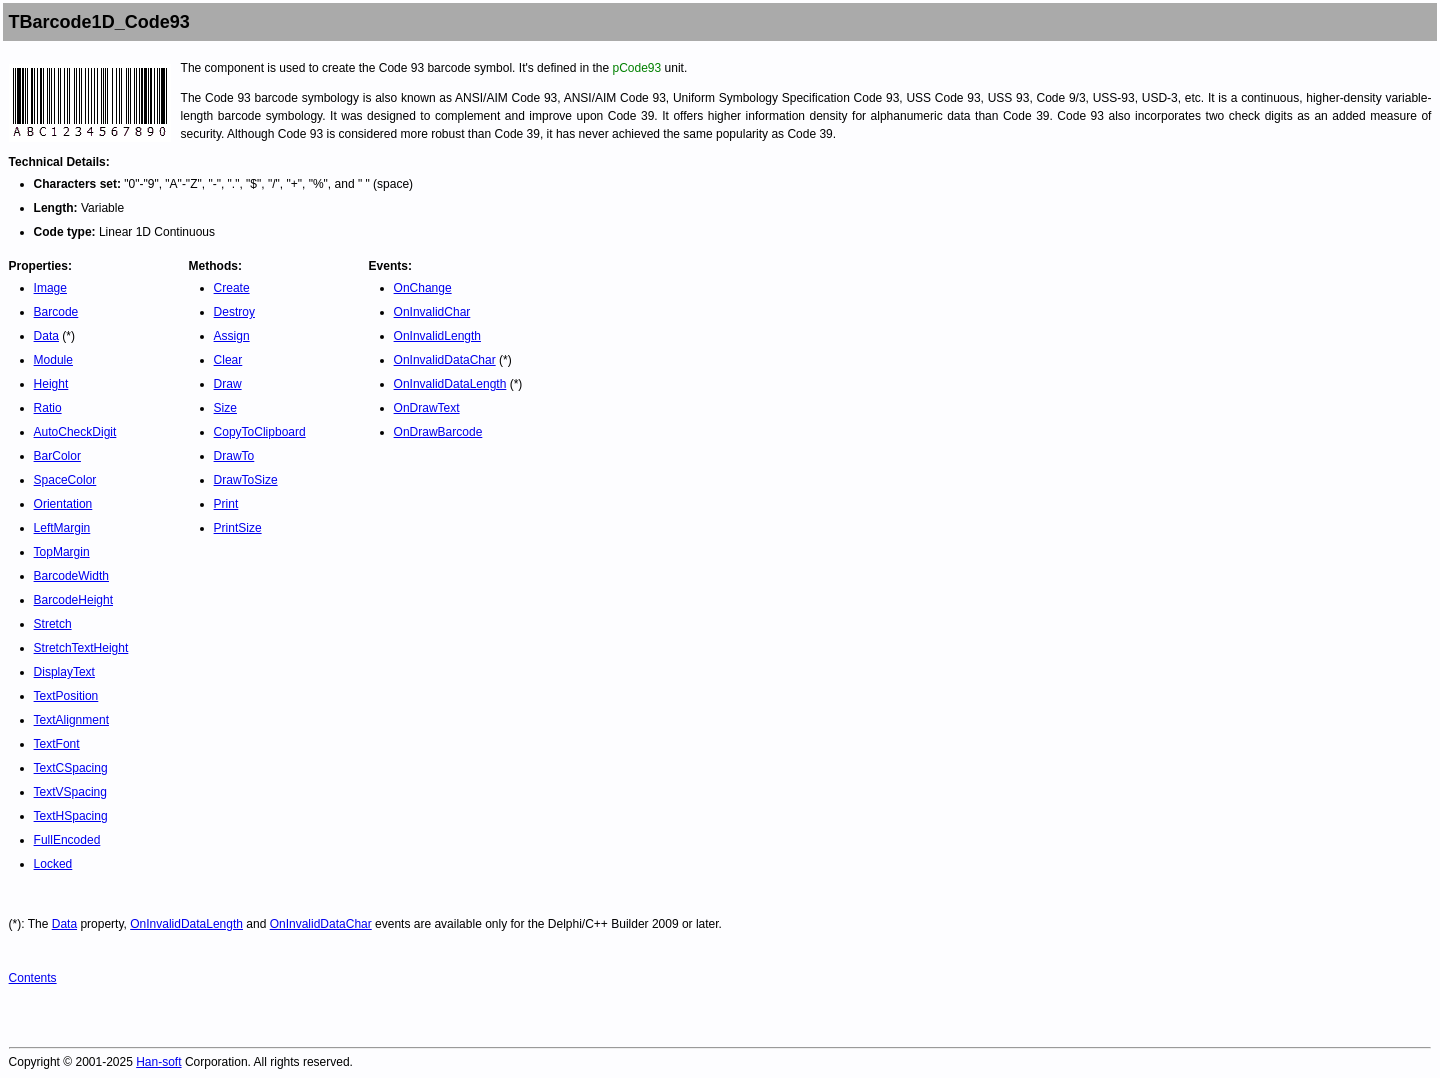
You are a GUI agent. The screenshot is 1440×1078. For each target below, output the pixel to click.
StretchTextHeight (81, 648)
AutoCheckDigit (75, 432)
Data (46, 336)
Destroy (234, 312)
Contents (33, 978)
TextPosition (66, 696)
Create (232, 288)
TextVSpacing (70, 792)
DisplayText (64, 672)
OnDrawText (427, 408)
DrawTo (234, 456)
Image (50, 288)
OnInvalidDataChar (445, 360)
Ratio (48, 408)
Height (51, 384)
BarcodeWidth (71, 576)
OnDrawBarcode (438, 432)
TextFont (57, 744)
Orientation (63, 504)
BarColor (57, 456)
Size (225, 408)
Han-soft (158, 1062)
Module (53, 360)
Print (226, 504)
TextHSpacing (71, 816)
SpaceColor (65, 480)
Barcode (56, 312)
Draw (228, 384)
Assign (232, 336)
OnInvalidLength (437, 336)
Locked (53, 864)
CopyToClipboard (260, 432)
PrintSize (238, 528)
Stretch (53, 624)
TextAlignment (71, 720)
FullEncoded (67, 840)
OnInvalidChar (432, 312)
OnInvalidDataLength (450, 384)
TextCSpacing (71, 768)
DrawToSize (246, 480)
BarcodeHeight (73, 600)
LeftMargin (62, 528)
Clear (228, 360)
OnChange (423, 288)
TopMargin (62, 552)
